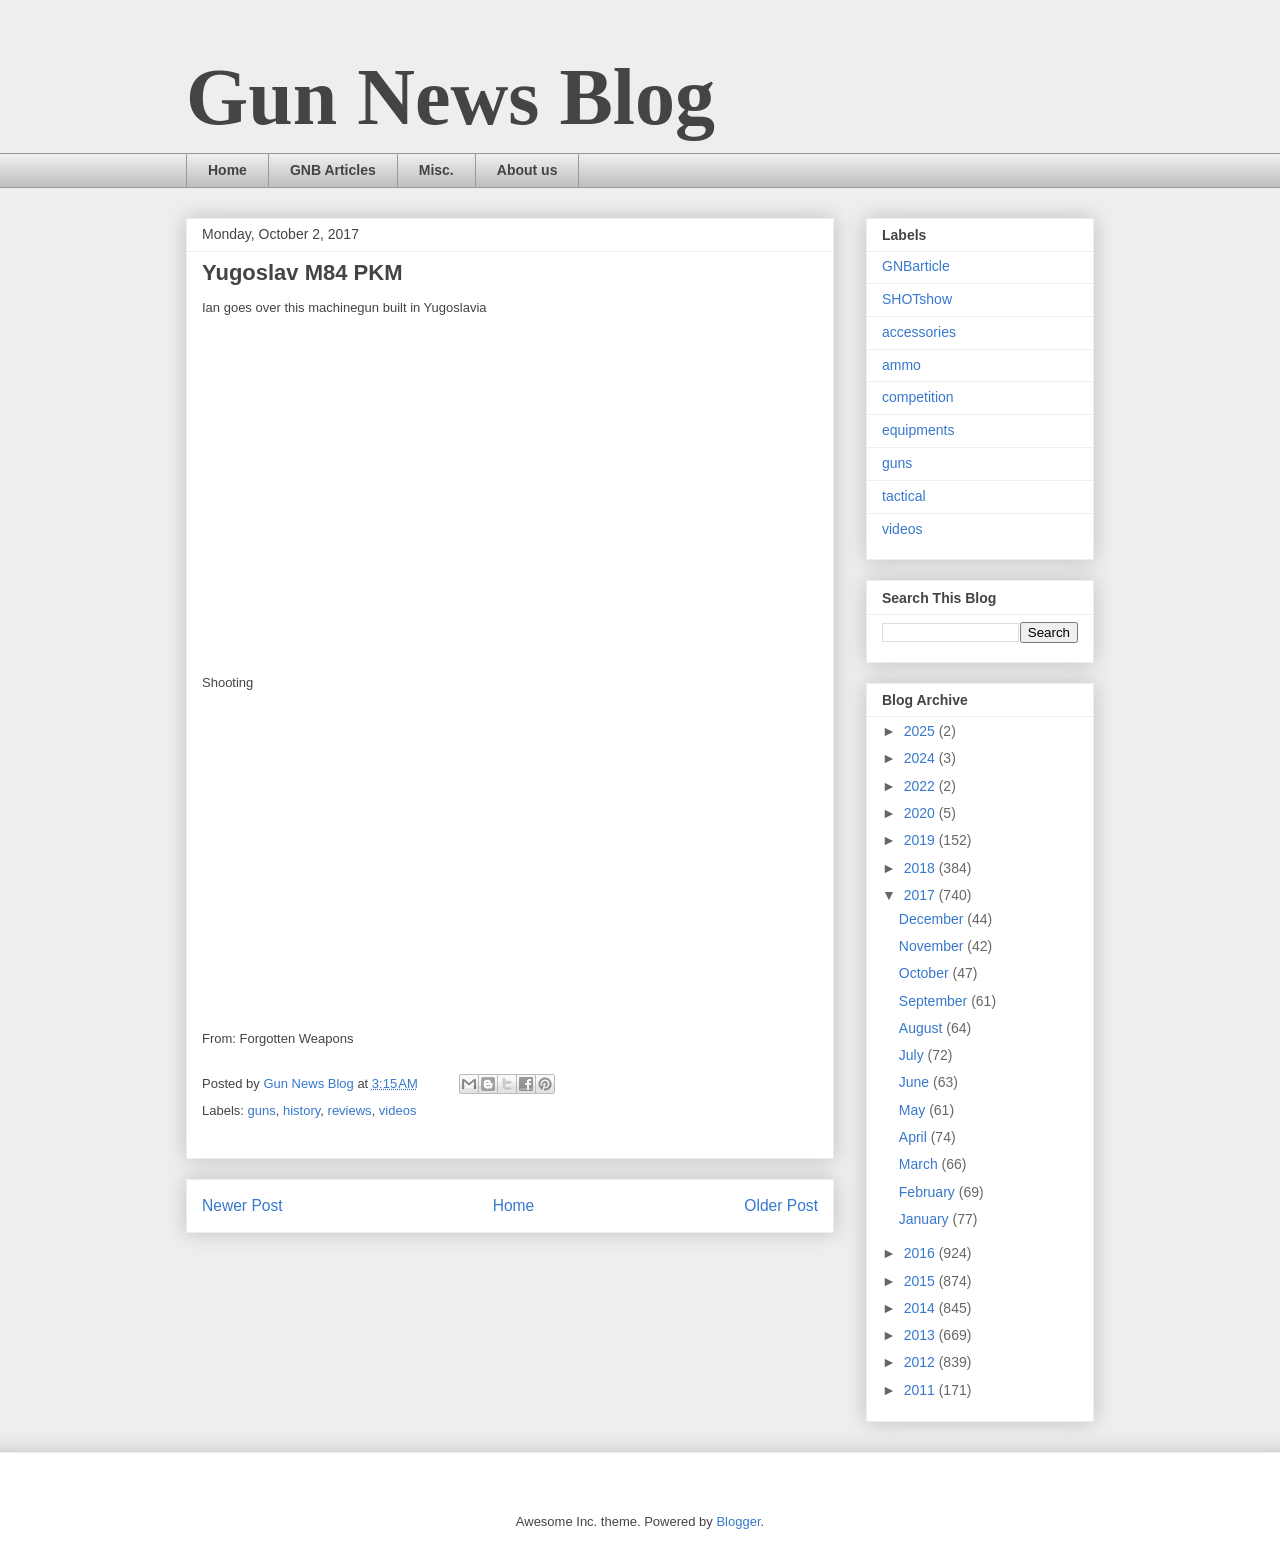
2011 (921, 1390)
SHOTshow (917, 299)
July (913, 1055)
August (922, 1028)
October (926, 973)
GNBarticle (916, 266)
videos (398, 1110)
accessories (919, 332)
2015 (921, 1281)
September (935, 1001)
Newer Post (242, 1205)
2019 (921, 840)
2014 (921, 1308)
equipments (918, 430)
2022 (921, 786)
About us (527, 170)
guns (262, 1110)
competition (918, 397)
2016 (921, 1253)
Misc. (436, 170)
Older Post (781, 1205)
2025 (921, 731)
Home (227, 170)
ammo (901, 365)
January (926, 1219)
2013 (921, 1335)
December (933, 919)
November (933, 946)
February (929, 1192)
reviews (350, 1110)
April (915, 1137)
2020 (921, 813)
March (920, 1164)
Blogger (738, 1521)
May (914, 1110)
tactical (904, 496)
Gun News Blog (450, 97)
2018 (921, 868)
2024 (921, 758)
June (916, 1082)
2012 (921, 1362)
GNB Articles (333, 170)
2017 (921, 895)
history (301, 1110)
